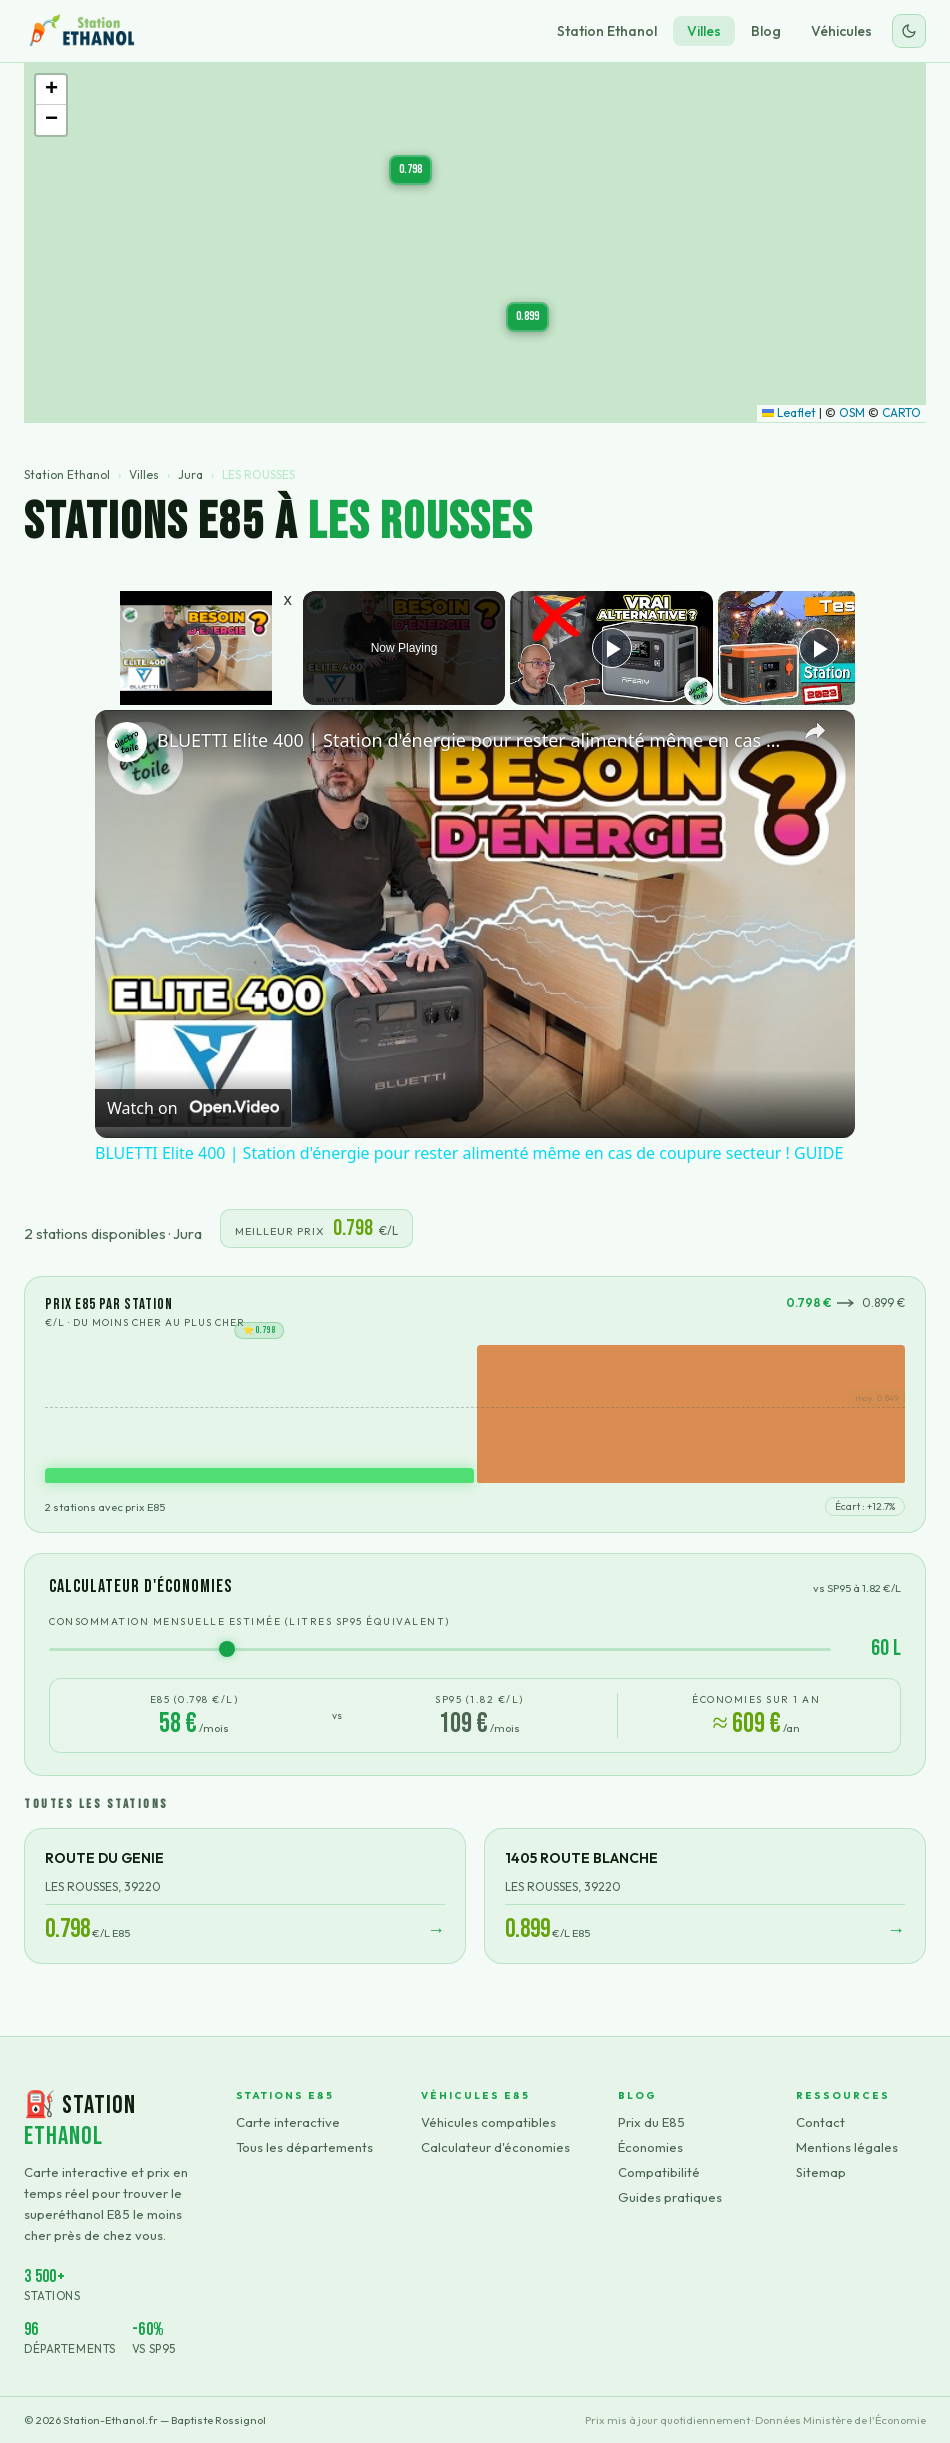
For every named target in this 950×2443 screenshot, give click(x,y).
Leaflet (789, 412)
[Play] (612, 648)
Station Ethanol (607, 31)
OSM (852, 412)
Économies (650, 2147)
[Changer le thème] (909, 31)
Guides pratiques (670, 2197)
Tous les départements (304, 2147)
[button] (410, 170)
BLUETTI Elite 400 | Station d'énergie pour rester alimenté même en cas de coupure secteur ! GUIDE (472, 740)
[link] (127, 742)
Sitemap (821, 2172)
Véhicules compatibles (488, 2122)
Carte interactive (288, 2122)
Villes (704, 31)
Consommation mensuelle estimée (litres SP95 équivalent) (249, 1621)
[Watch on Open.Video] (193, 1107)
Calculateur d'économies (495, 2147)
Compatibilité (659, 2172)
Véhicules (841, 31)
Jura (190, 474)
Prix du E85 (651, 2122)
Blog (766, 31)
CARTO (901, 412)
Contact (820, 2122)
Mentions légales (847, 2147)
